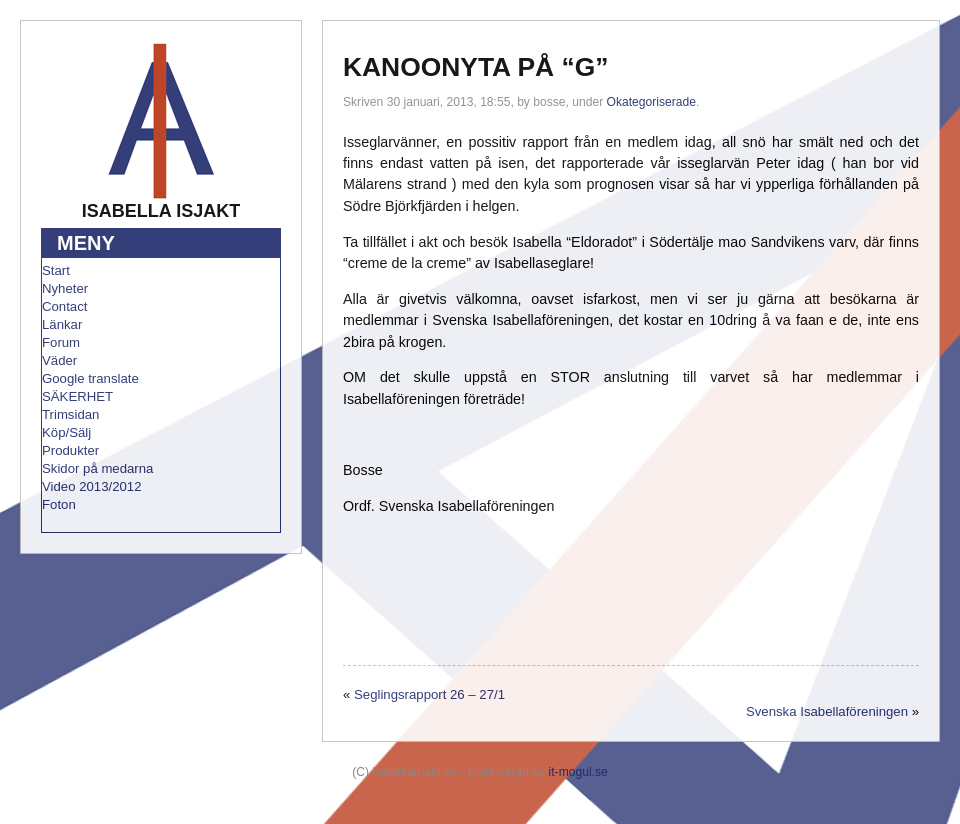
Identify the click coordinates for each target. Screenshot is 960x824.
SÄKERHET (77, 396)
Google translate (90, 378)
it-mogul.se (578, 772)
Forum (61, 342)
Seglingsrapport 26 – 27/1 (429, 694)
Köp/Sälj (66, 432)
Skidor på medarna (97, 468)
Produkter (70, 450)
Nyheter (65, 288)
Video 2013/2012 (92, 486)
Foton (59, 504)
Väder (59, 360)
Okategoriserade (651, 102)
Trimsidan (70, 414)
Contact (64, 306)
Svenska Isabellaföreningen (827, 711)
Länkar (62, 324)
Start (56, 270)
